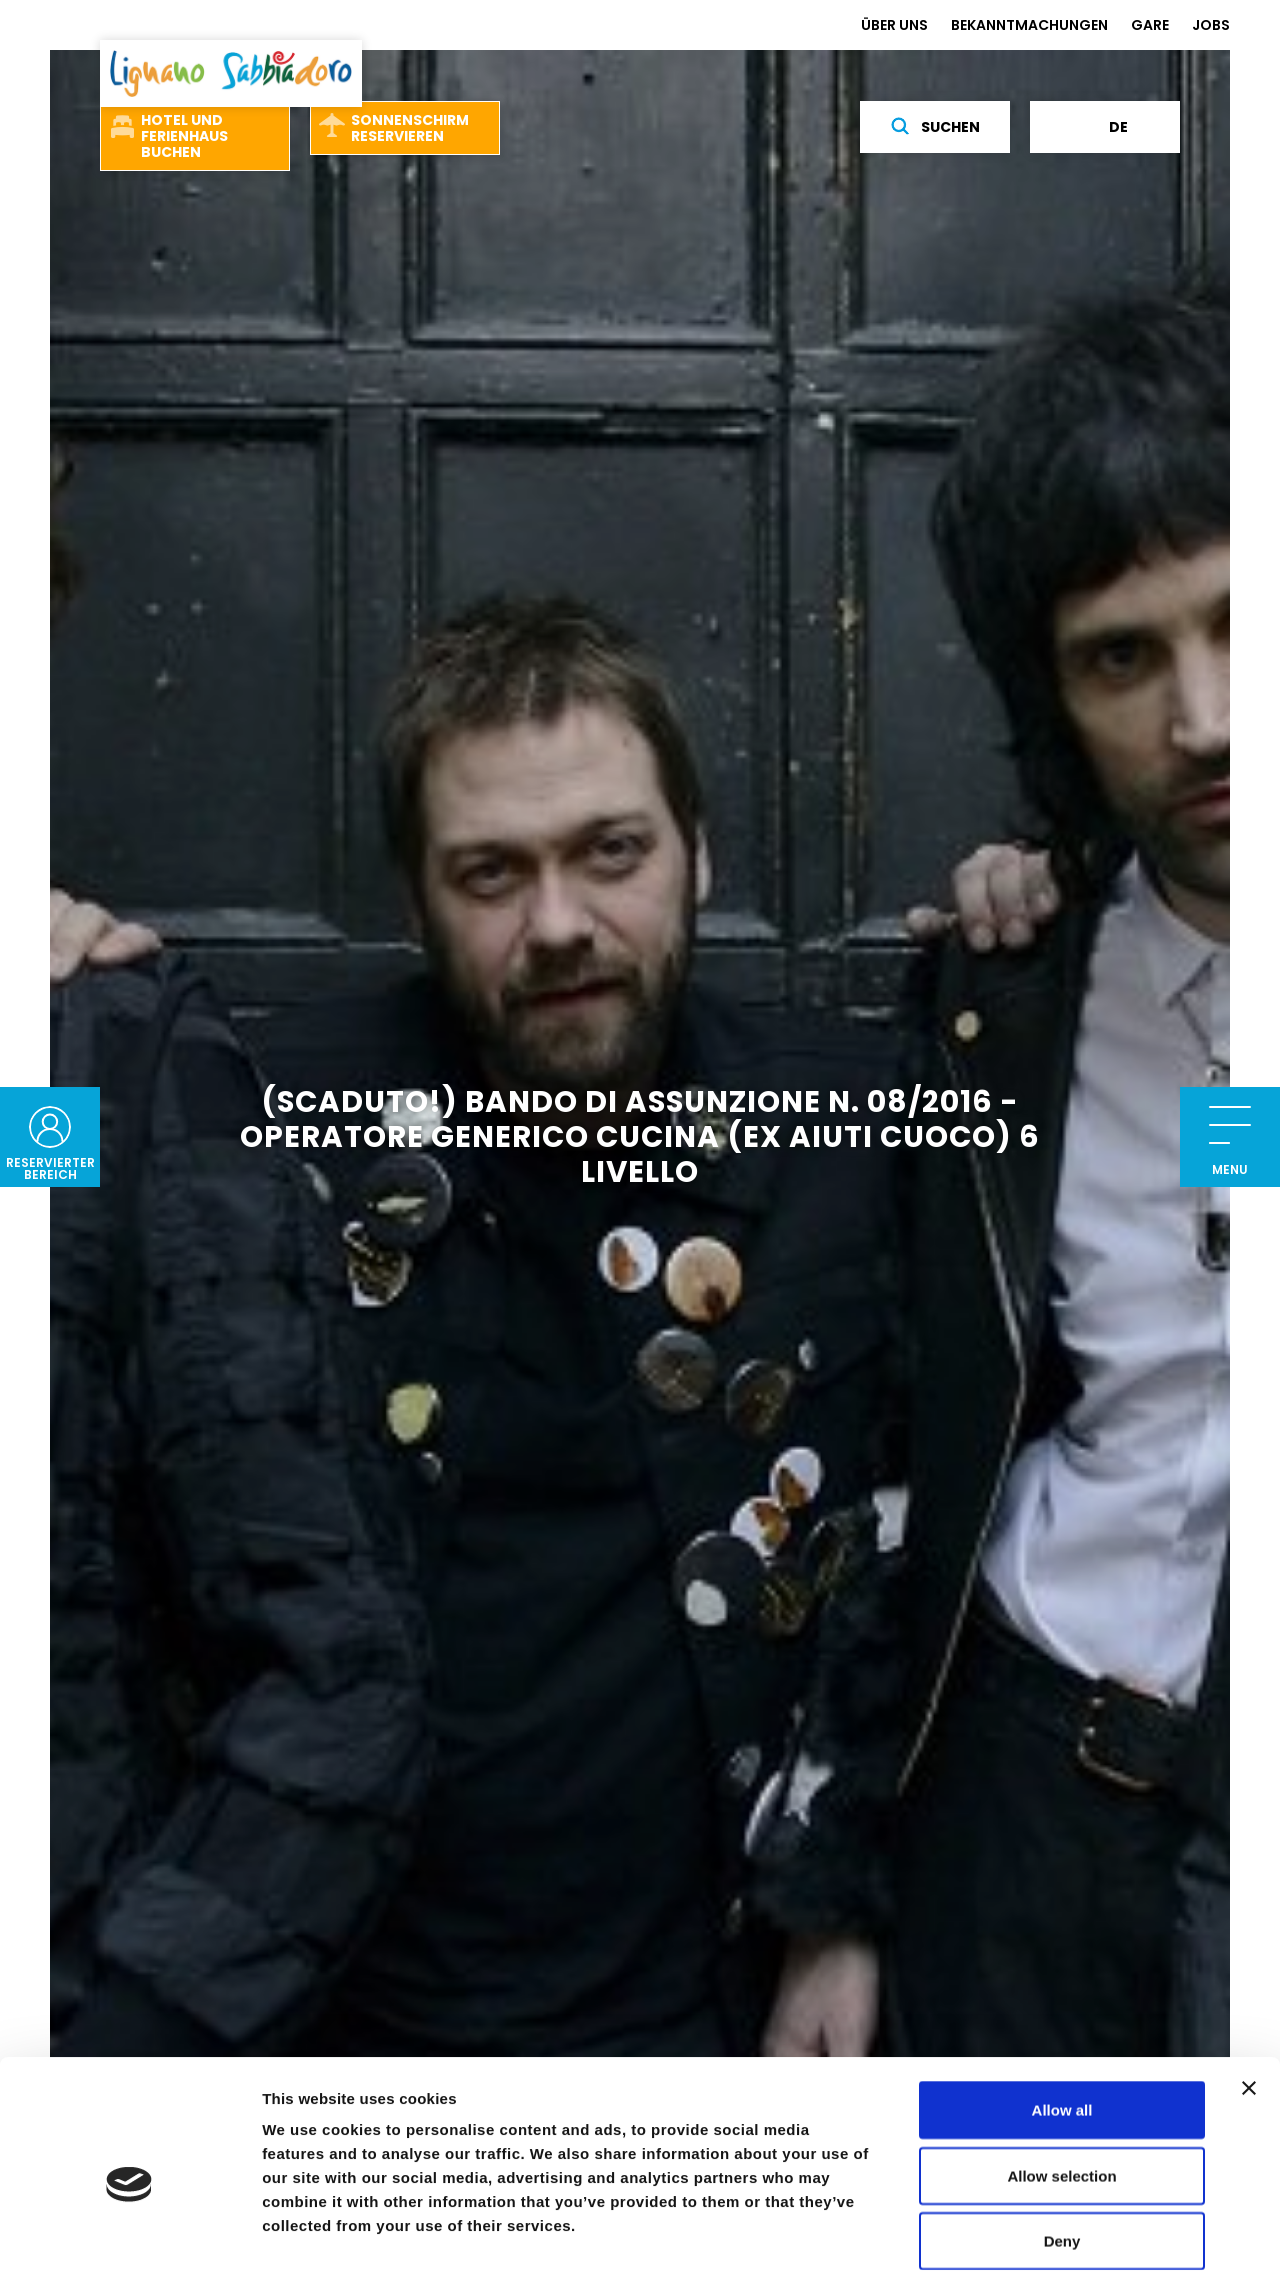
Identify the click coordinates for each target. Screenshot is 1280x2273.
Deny (1062, 2141)
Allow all (1062, 2010)
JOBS (1211, 25)
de (1105, 127)
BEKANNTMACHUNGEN (1029, 25)
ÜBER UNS (894, 25)
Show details (1049, 2233)
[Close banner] (1249, 1989)
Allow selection (1061, 2076)
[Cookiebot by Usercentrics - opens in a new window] (129, 2234)
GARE (1150, 25)
